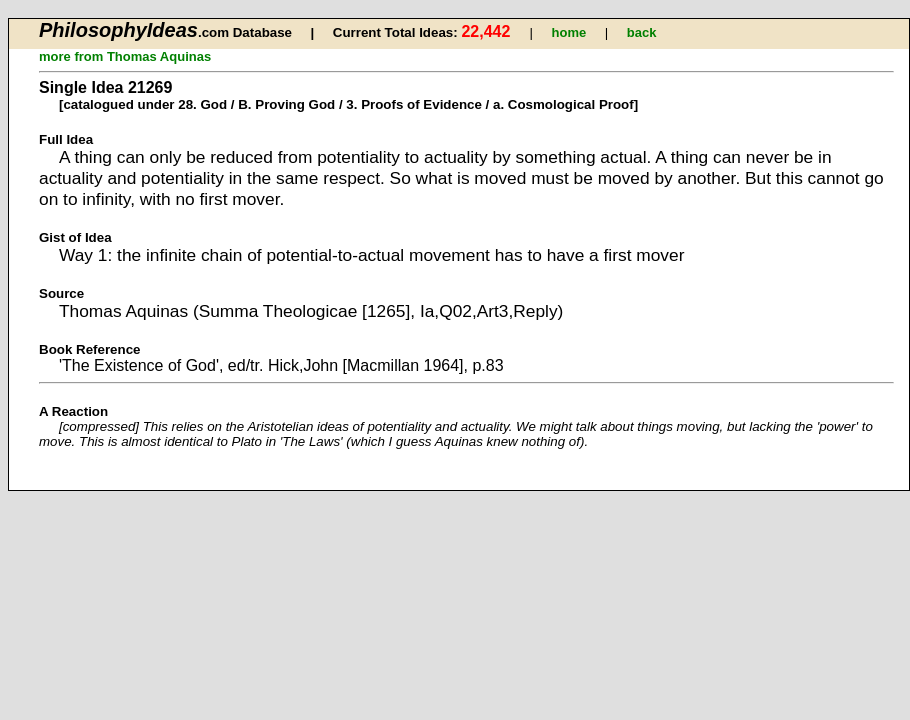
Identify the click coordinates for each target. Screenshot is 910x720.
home (569, 32)
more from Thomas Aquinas (125, 56)
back (642, 32)
